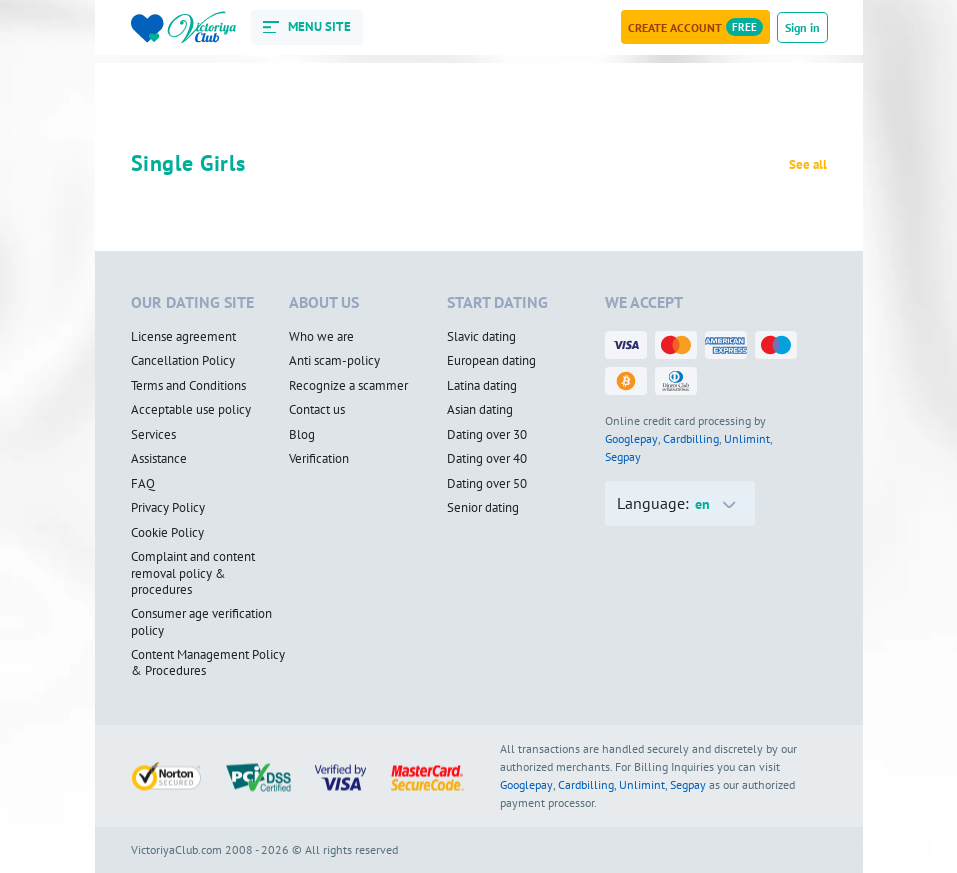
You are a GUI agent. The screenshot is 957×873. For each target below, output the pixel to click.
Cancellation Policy (183, 361)
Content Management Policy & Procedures (208, 663)
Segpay (623, 456)
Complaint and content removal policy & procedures (193, 573)
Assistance (159, 459)
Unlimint (747, 438)
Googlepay (631, 438)
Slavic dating (481, 337)
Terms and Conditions (188, 386)
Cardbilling (691, 438)
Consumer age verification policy (201, 622)
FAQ (143, 484)
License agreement (183, 337)
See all (808, 165)
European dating (491, 361)
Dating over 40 (487, 459)
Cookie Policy (167, 533)
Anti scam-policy (334, 361)
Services (153, 435)
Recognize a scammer (348, 386)
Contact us (317, 410)
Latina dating (482, 386)
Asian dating (480, 410)
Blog (302, 435)
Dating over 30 (487, 435)
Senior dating (483, 508)
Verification (319, 459)
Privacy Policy (168, 508)
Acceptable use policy (191, 410)
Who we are (321, 337)
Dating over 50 (487, 484)
